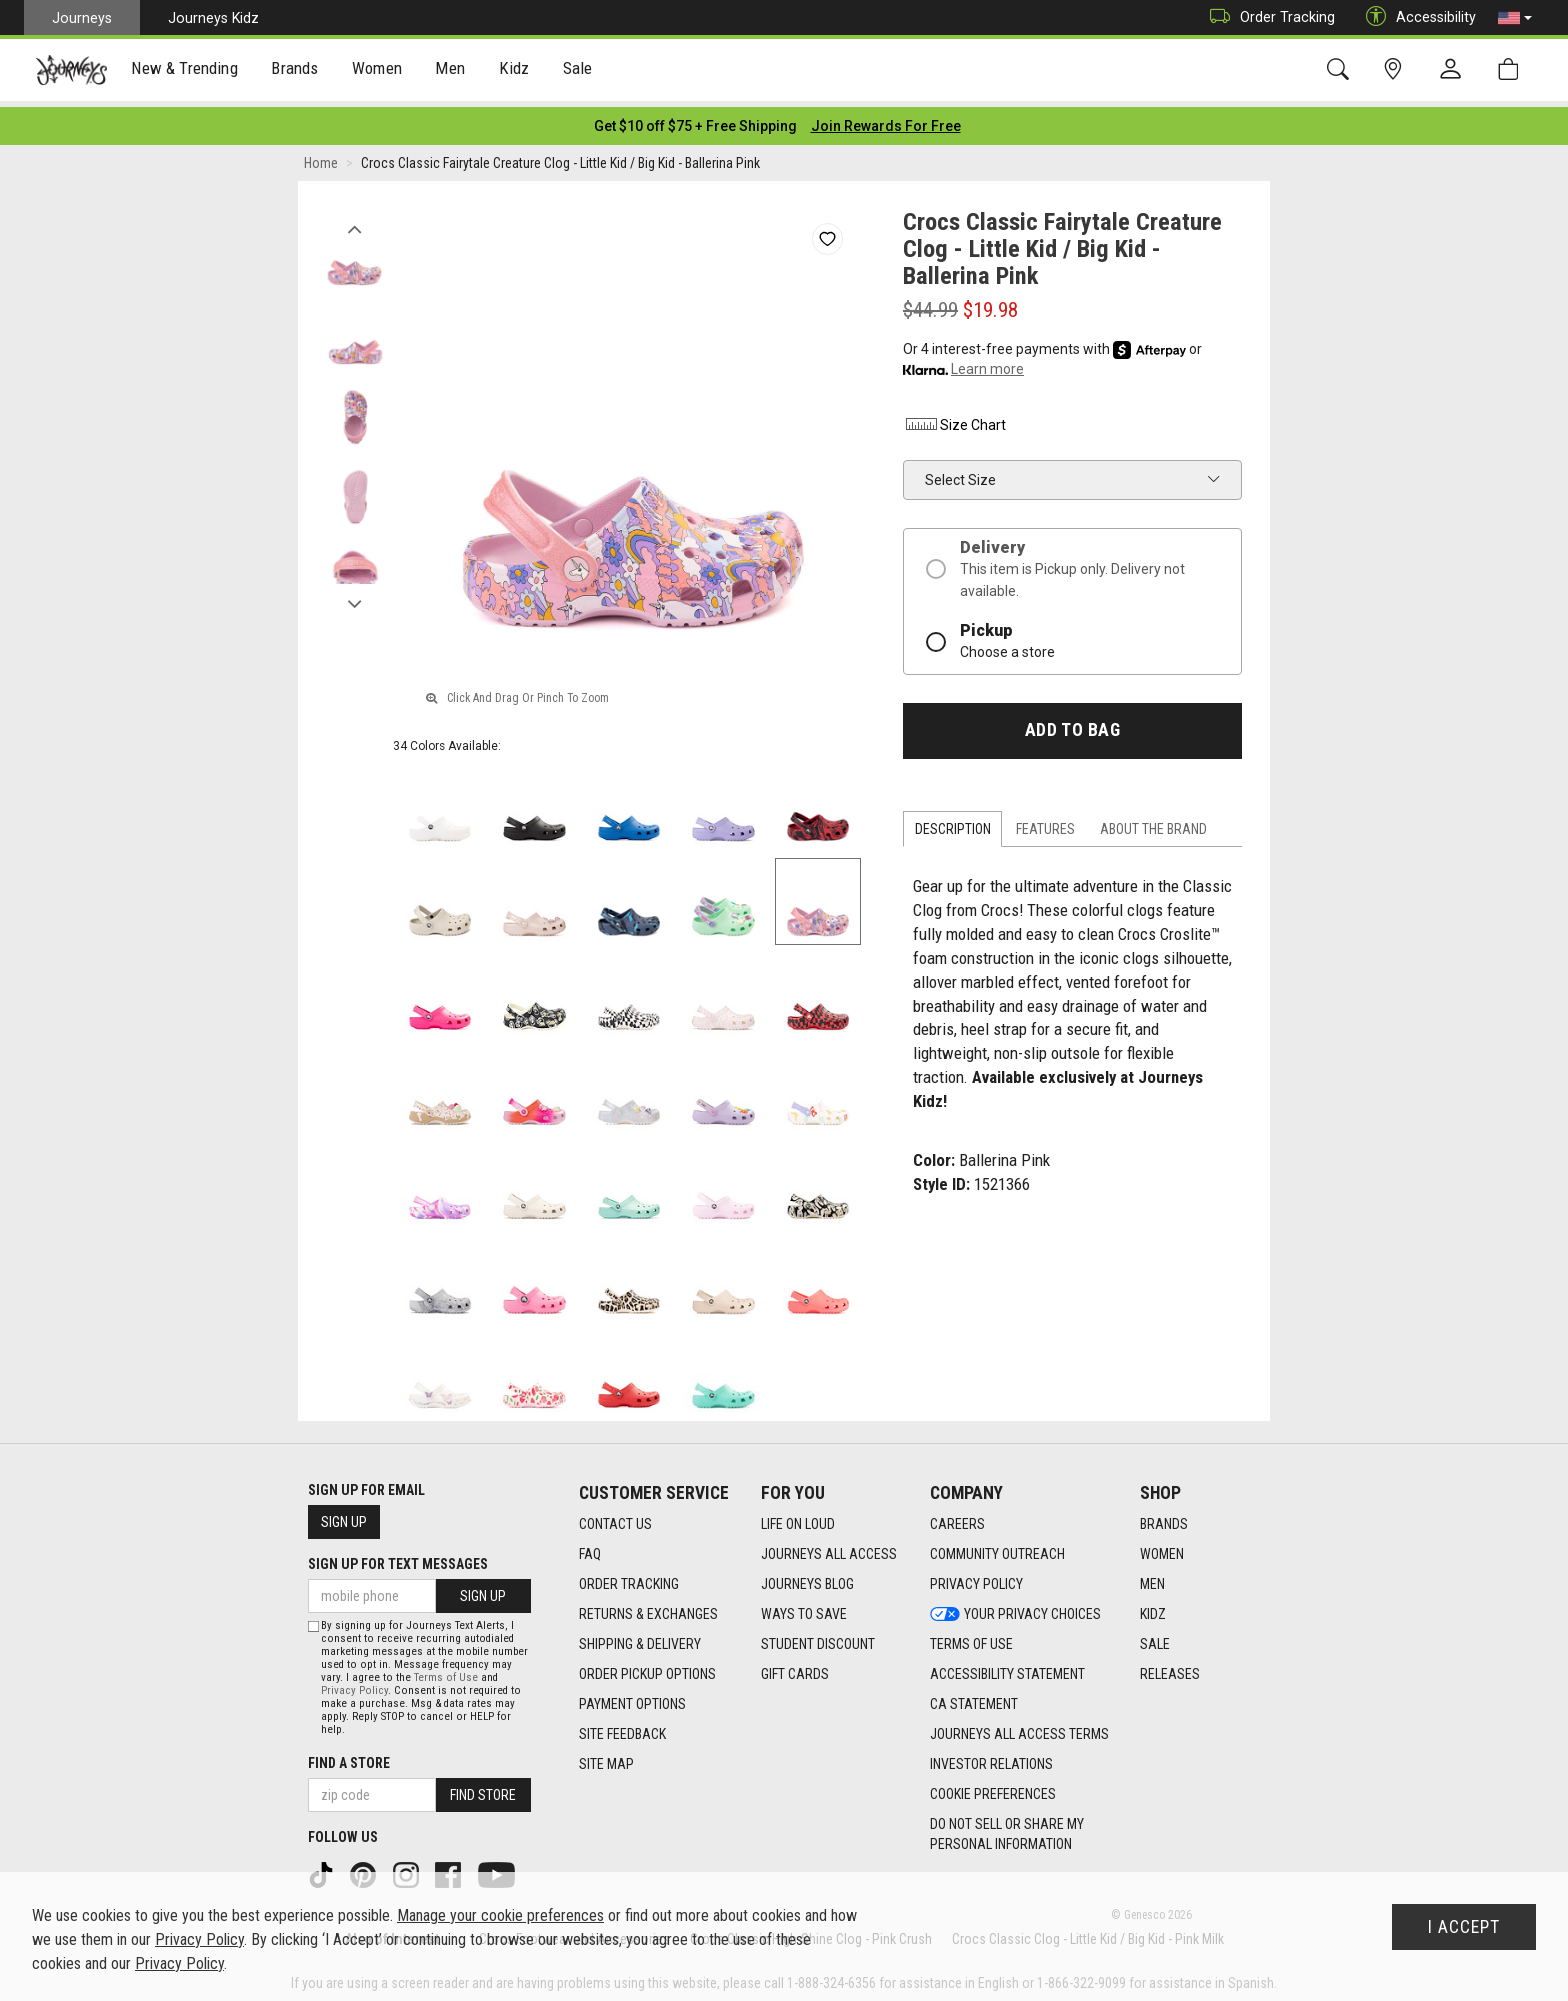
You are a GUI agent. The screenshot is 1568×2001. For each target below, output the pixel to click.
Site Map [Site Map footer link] (606, 1758)
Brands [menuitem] (294, 71)
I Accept (1464, 1927)
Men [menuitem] (450, 71)
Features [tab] (1045, 823)
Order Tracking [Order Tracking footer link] (629, 1578)
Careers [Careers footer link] (957, 1518)
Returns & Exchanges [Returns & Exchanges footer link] (648, 1608)
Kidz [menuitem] (514, 71)
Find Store (483, 1789)
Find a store (349, 1757)
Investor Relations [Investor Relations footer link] (991, 1758)
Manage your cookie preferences (500, 1915)
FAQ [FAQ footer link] (590, 1548)
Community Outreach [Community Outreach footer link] (997, 1548)
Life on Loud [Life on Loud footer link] (798, 1518)
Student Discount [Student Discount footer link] (818, 1638)
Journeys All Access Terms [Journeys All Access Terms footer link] (1019, 1728)
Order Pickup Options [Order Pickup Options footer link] (647, 1668)
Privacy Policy (354, 1684)
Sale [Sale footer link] (1155, 1638)
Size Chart (954, 419)
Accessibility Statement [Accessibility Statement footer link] (1007, 1668)
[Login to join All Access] (695, 120)
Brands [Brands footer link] (1164, 1518)
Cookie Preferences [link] (993, 1788)
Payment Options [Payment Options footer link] (632, 1698)
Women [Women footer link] (1162, 1548)
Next (354, 593)
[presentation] (185, 70)
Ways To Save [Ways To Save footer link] (804, 1608)
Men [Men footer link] (1152, 1578)
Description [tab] (953, 823)
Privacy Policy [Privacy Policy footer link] (976, 1578)
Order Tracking (1267, 17)
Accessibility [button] (1416, 17)
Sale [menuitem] (578, 71)
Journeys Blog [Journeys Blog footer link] (807, 1578)
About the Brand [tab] (1153, 823)
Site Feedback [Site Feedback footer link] (622, 1728)
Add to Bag (1072, 724)
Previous (354, 218)
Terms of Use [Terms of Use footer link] (971, 1638)
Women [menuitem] (377, 71)
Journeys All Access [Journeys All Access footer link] (829, 1548)
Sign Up (344, 1516)
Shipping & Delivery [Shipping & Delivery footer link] (640, 1638)
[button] (1515, 18)
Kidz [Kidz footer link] (1153, 1608)
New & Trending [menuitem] (184, 71)
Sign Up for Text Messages (398, 1558)
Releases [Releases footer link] (1170, 1668)
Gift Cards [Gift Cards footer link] (795, 1668)
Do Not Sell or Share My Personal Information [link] (1007, 1828)
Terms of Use (446, 1671)
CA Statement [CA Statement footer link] (974, 1698)
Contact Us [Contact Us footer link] (615, 1518)
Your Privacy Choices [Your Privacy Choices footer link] (1015, 1608)
